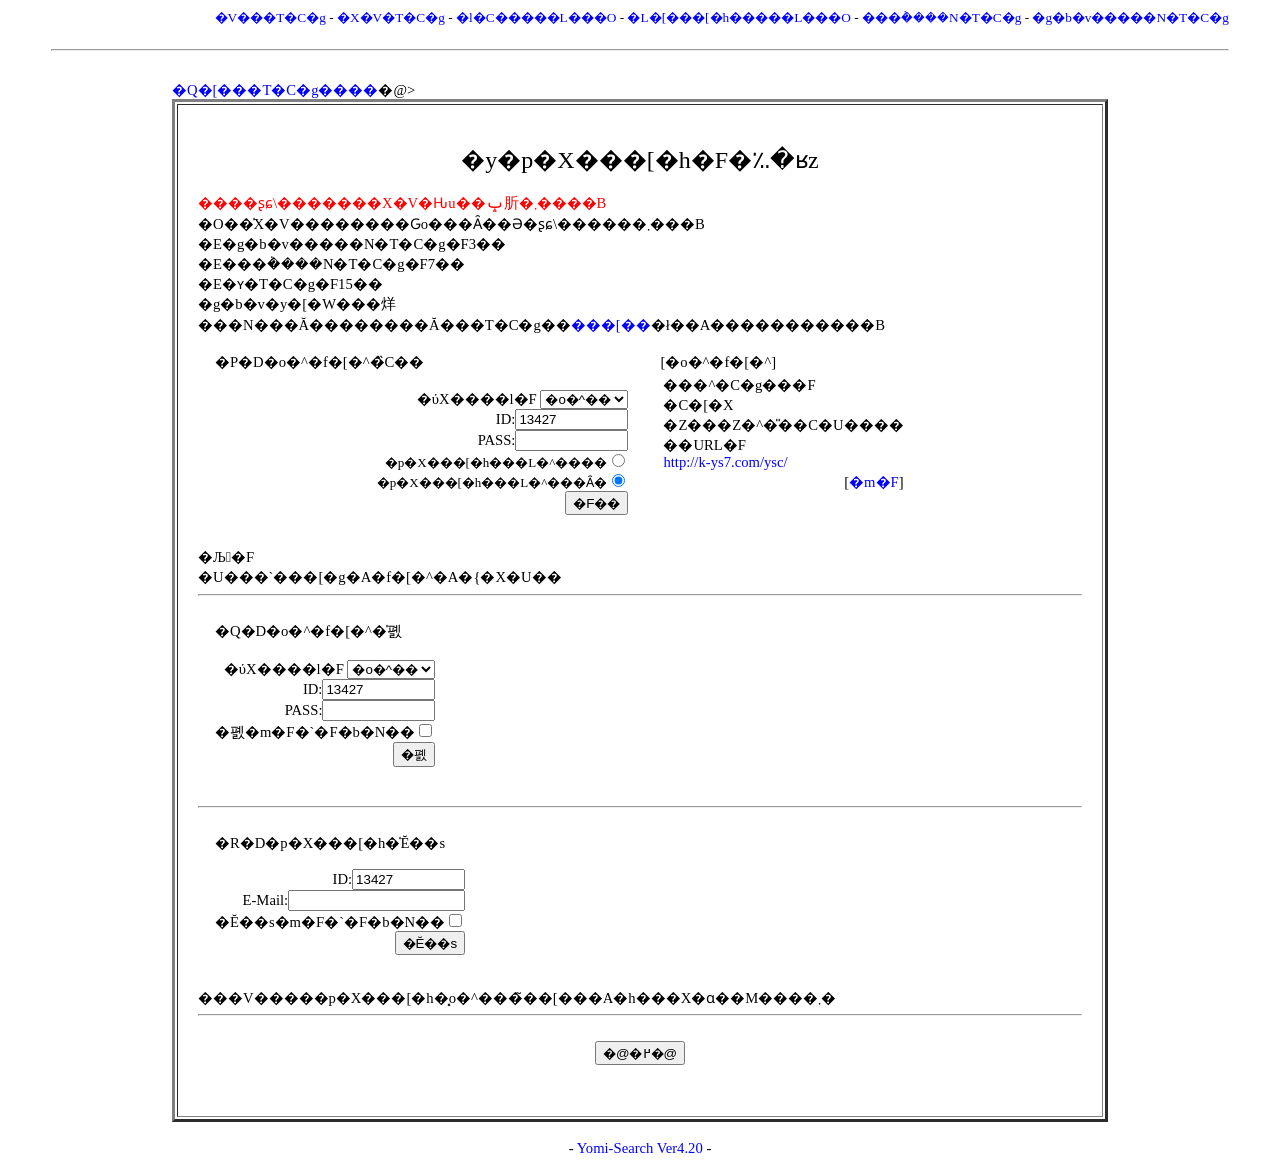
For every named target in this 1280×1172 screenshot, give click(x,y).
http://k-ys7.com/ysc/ (725, 462)
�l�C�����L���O (536, 17)
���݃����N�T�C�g (941, 17)
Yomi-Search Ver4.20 (640, 1148)
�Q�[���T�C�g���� (275, 90)
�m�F (874, 482)
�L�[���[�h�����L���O (738, 17)
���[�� (611, 325)
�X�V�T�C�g (391, 17)
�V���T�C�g (270, 17)
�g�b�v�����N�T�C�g (1130, 17)
